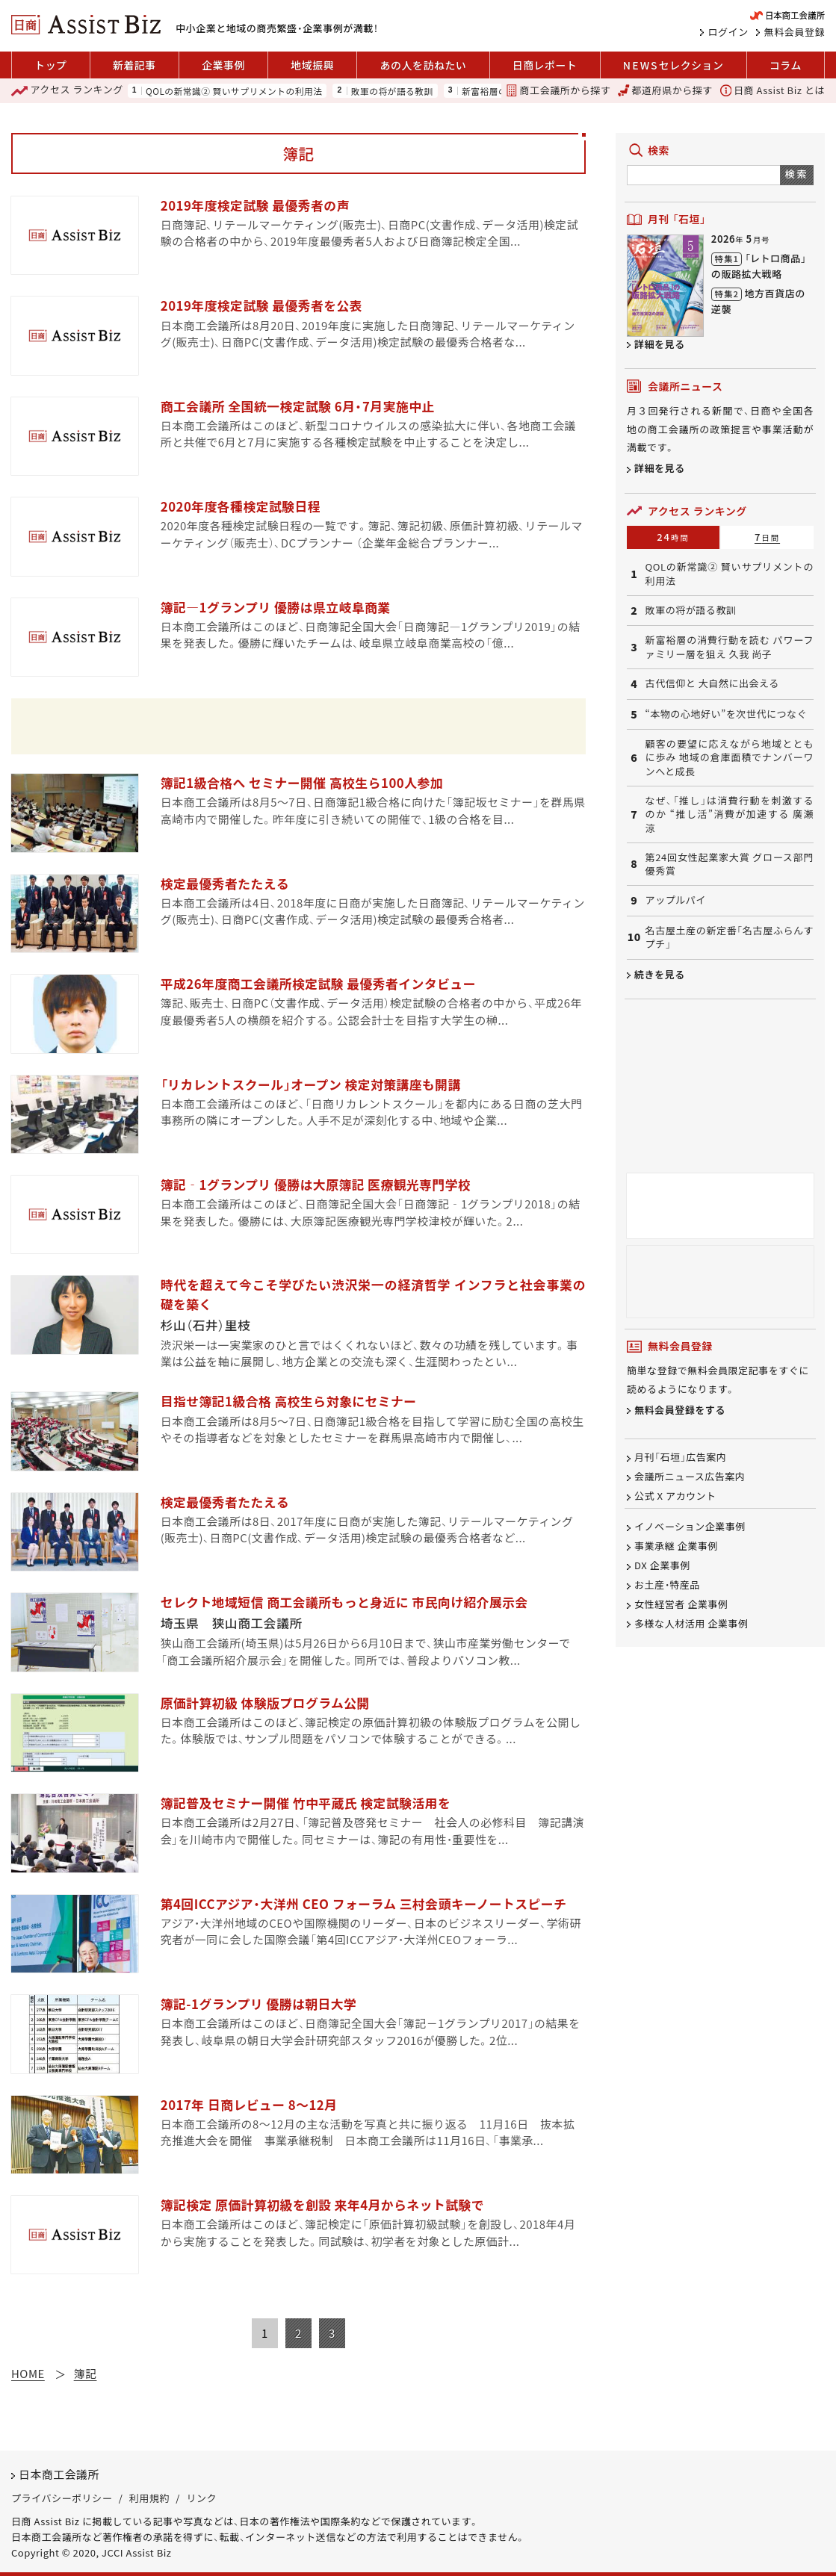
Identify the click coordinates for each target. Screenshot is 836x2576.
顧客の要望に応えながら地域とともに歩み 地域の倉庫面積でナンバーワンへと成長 (729, 757)
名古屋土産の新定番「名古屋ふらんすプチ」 (729, 937)
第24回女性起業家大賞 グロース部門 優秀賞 (729, 864)
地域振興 (312, 65)
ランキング (67, 90)
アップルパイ (675, 900)
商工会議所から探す (558, 90)
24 (673, 537)
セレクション (673, 65)
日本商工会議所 (59, 2474)
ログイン (728, 32)
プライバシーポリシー (61, 2498)
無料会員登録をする (679, 1410)
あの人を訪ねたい (423, 65)
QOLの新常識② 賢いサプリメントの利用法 (234, 91)
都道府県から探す (665, 90)
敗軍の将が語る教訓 (392, 91)
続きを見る (659, 974)
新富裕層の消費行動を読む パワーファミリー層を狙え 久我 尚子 (729, 646)
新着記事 (134, 65)
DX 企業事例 (662, 1565)
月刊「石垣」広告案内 (680, 1457)
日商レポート (545, 65)
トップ (50, 65)
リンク (201, 2498)
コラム (786, 65)
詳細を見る (659, 344)
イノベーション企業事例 (690, 1527)
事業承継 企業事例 (676, 1546)
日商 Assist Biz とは (772, 90)
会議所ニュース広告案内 (689, 1476)
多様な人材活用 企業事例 (691, 1623)
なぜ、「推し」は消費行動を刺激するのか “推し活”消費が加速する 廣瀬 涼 (729, 814)
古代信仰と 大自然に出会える (712, 683)
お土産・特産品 (667, 1584)
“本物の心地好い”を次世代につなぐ (726, 714)
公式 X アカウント (675, 1496)
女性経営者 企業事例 (681, 1604)
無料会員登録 (794, 32)
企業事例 (223, 65)
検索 (796, 174)
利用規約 (149, 2498)
